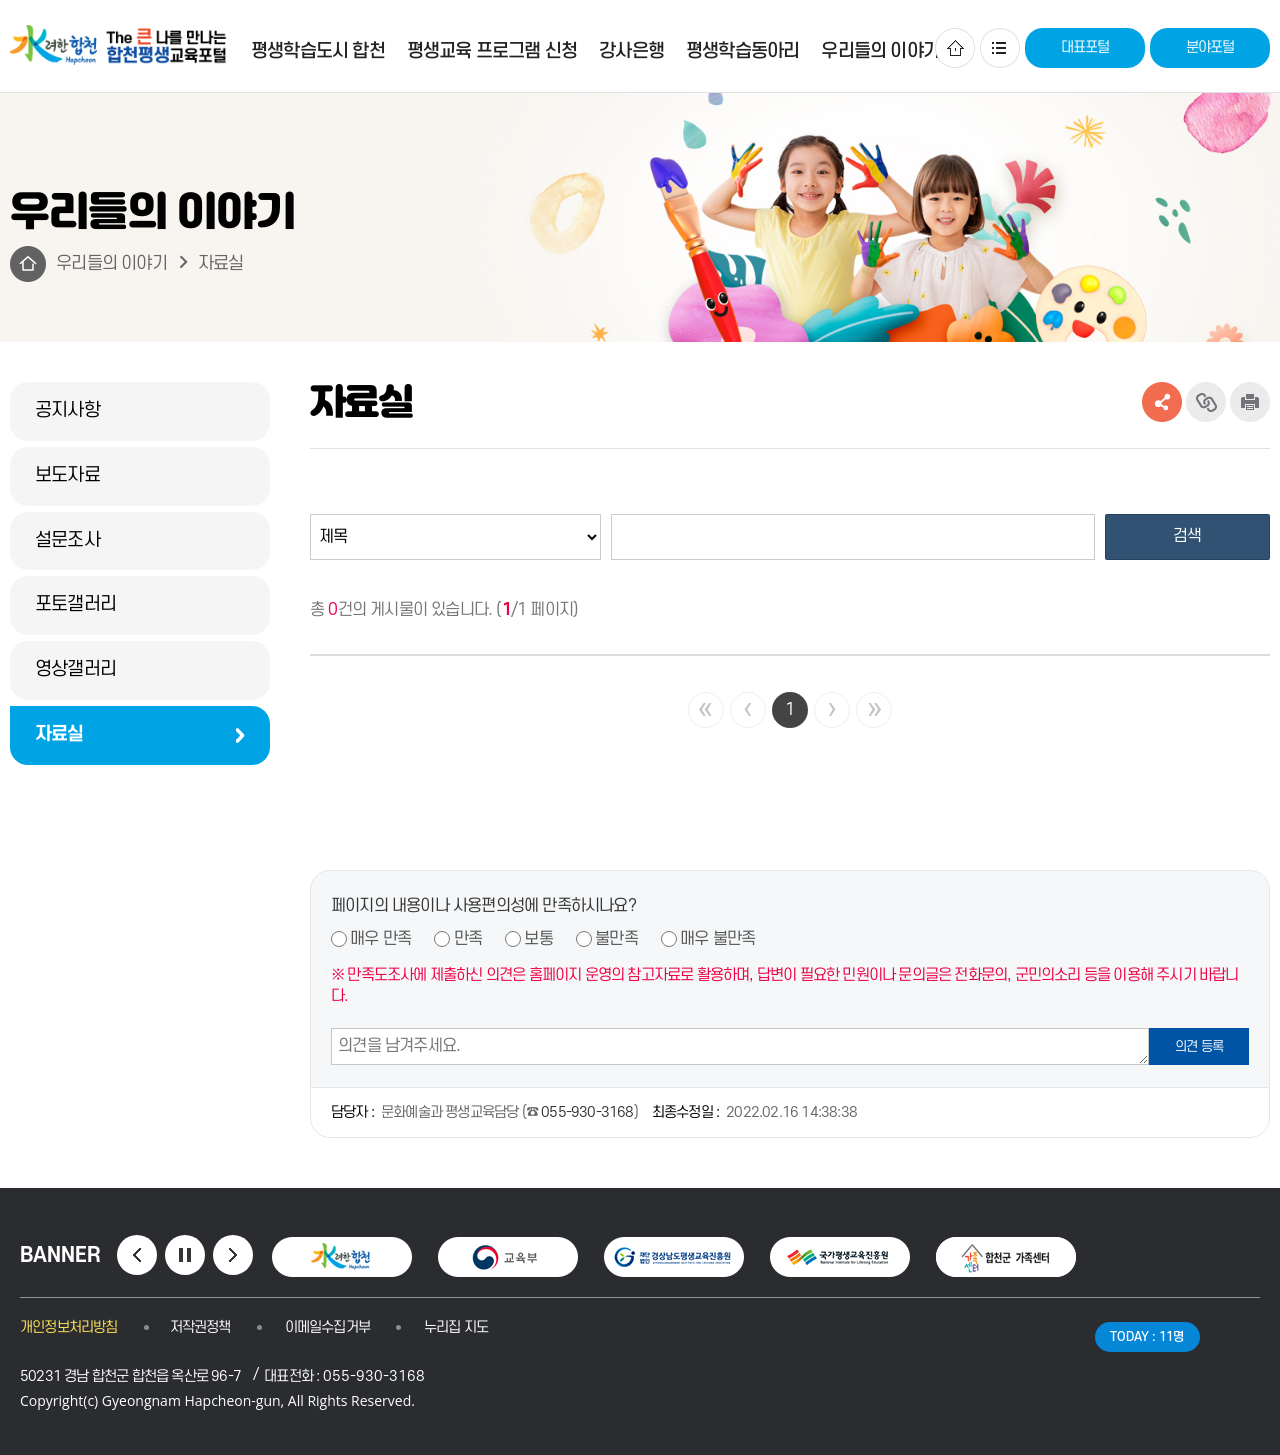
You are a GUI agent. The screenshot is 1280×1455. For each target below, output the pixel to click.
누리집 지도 (456, 1327)
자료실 (221, 263)
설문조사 (67, 540)
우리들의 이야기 (111, 263)
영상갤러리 (75, 669)
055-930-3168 (587, 1112)
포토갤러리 (75, 604)
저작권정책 (200, 1327)
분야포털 (1210, 47)
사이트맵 (1000, 48)
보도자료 (67, 475)
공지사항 (67, 410)
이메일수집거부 (327, 1327)
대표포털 (1085, 47)
